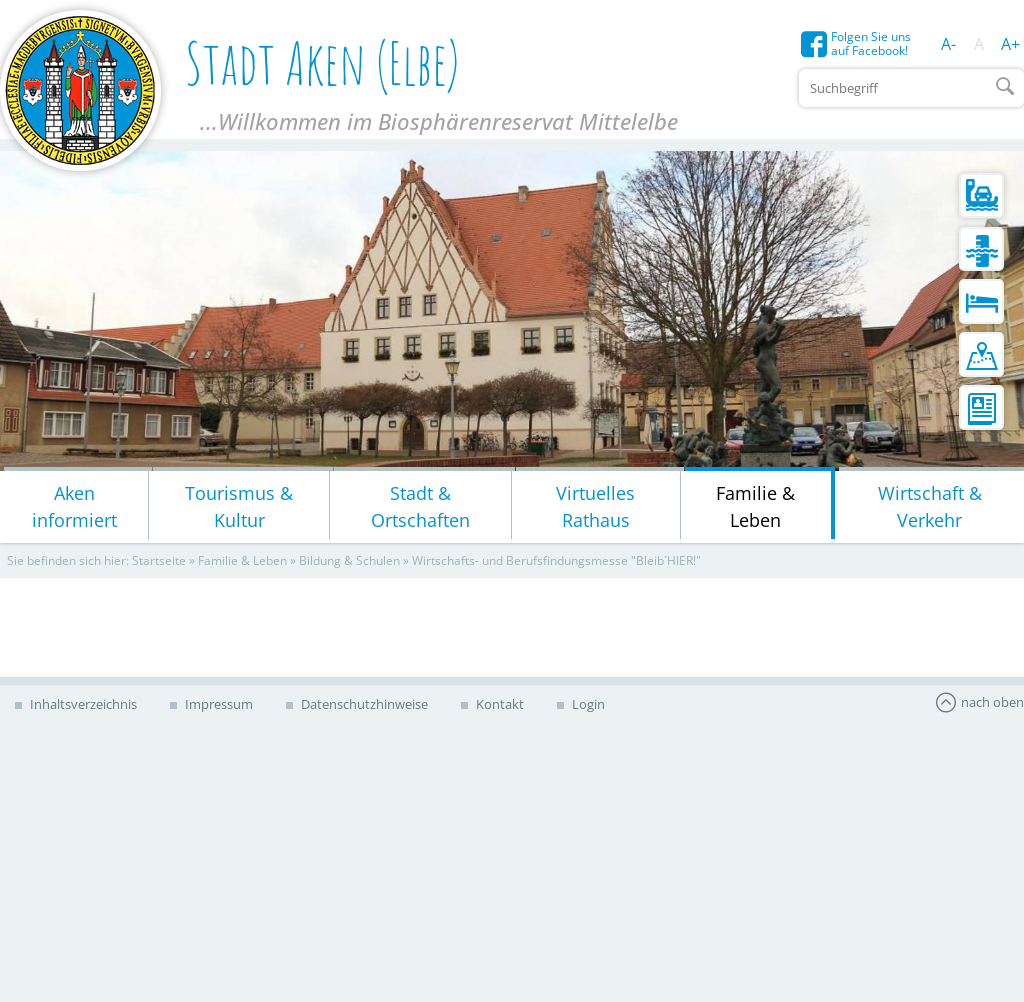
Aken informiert (74, 506)
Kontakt (498, 704)
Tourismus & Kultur (239, 506)
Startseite (159, 560)
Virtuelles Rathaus (595, 506)
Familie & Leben (755, 506)
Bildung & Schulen (349, 560)
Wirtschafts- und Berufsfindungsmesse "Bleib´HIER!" (556, 560)
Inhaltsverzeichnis (82, 704)
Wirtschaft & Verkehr (930, 506)
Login (587, 704)
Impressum (217, 704)
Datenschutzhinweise (363, 704)
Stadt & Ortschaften (420, 506)
